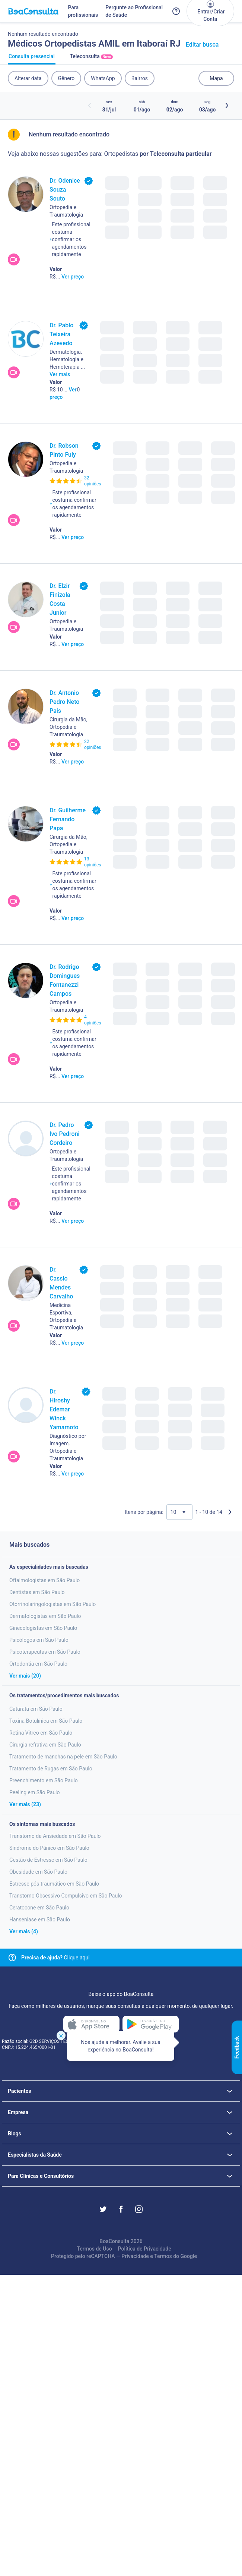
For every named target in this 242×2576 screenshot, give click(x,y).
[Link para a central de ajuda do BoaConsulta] (176, 11)
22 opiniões (92, 744)
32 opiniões (92, 480)
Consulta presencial (31, 58)
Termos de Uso (94, 2249)
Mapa (216, 78)
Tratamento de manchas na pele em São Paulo (63, 1757)
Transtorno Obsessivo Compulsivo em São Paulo (65, 1896)
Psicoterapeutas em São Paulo (44, 1652)
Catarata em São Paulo (36, 1709)
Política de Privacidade (144, 2249)
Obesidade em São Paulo (38, 1872)
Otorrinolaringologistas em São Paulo (52, 1604)
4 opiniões (92, 1020)
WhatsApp (103, 78)
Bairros (139, 78)
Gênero (66, 78)
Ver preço (72, 277)
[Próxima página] (229, 1512)
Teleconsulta (91, 58)
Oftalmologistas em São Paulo (44, 1580)
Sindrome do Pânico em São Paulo (49, 1848)
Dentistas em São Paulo (36, 1592)
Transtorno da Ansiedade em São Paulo (55, 1836)
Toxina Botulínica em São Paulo (45, 1721)
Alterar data (28, 78)
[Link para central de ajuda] (12, 1957)
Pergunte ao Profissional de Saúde (134, 11)
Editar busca (202, 44)
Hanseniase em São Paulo (39, 1919)
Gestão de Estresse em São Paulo (48, 1860)
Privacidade (135, 2256)
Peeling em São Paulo (34, 1792)
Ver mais (60, 374)
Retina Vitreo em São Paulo (40, 1733)
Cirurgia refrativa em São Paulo (45, 1745)
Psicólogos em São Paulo (39, 1640)
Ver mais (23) (25, 1804)
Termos (163, 2256)
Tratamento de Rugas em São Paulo (50, 1769)
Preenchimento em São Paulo (43, 1780)
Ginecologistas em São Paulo (43, 1628)
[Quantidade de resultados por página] (179, 1512)
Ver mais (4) (23, 1931)
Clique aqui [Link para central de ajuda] (55, 1958)
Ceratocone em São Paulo (39, 1908)
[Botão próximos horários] (226, 105)
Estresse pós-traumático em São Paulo (54, 1884)
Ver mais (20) (25, 1676)
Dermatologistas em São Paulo (45, 1616)
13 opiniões (92, 861)
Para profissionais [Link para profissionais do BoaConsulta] (83, 11)
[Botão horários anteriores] (89, 105)
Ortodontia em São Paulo (38, 1664)
